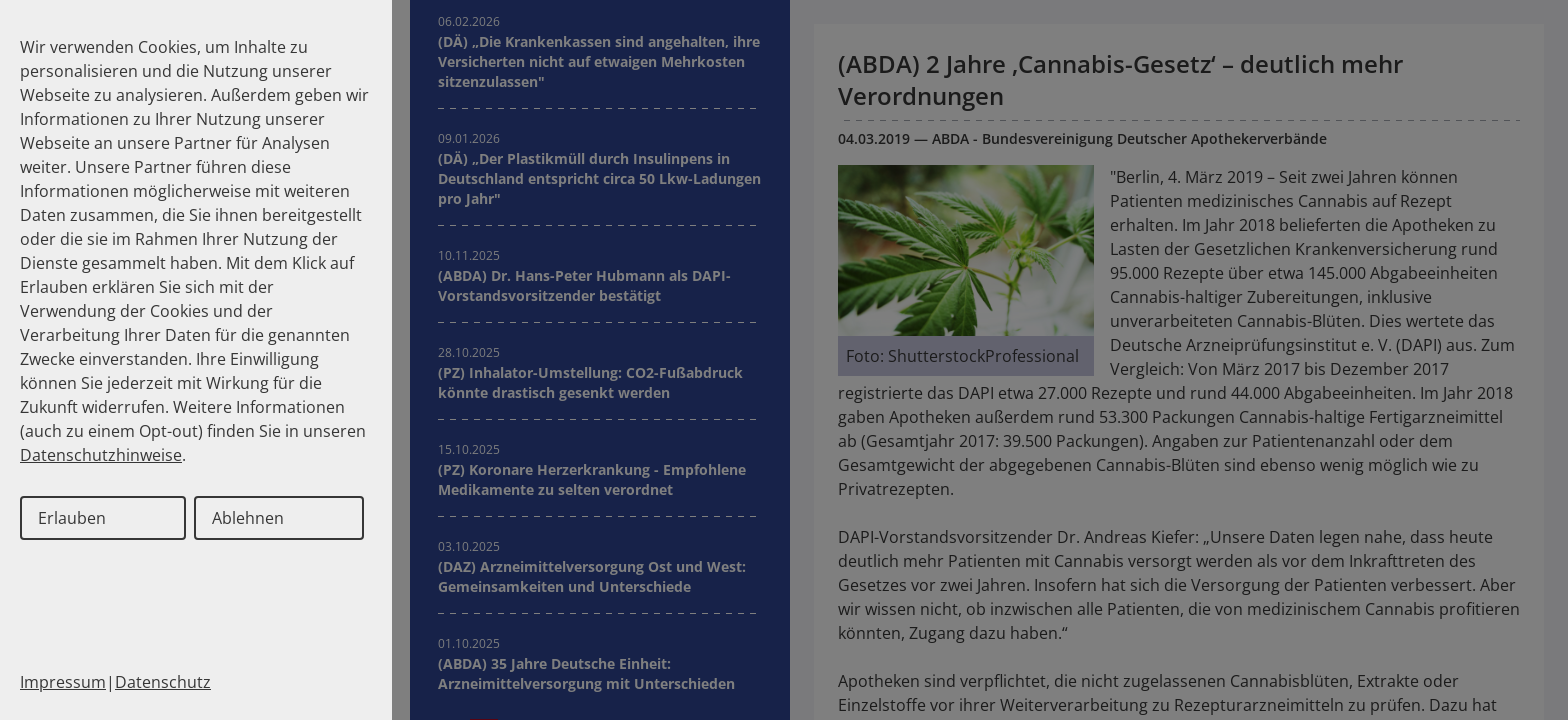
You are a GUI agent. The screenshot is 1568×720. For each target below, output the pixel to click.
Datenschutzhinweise (101, 455)
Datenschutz (163, 682)
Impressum (63, 682)
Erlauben (72, 518)
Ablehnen (248, 518)
